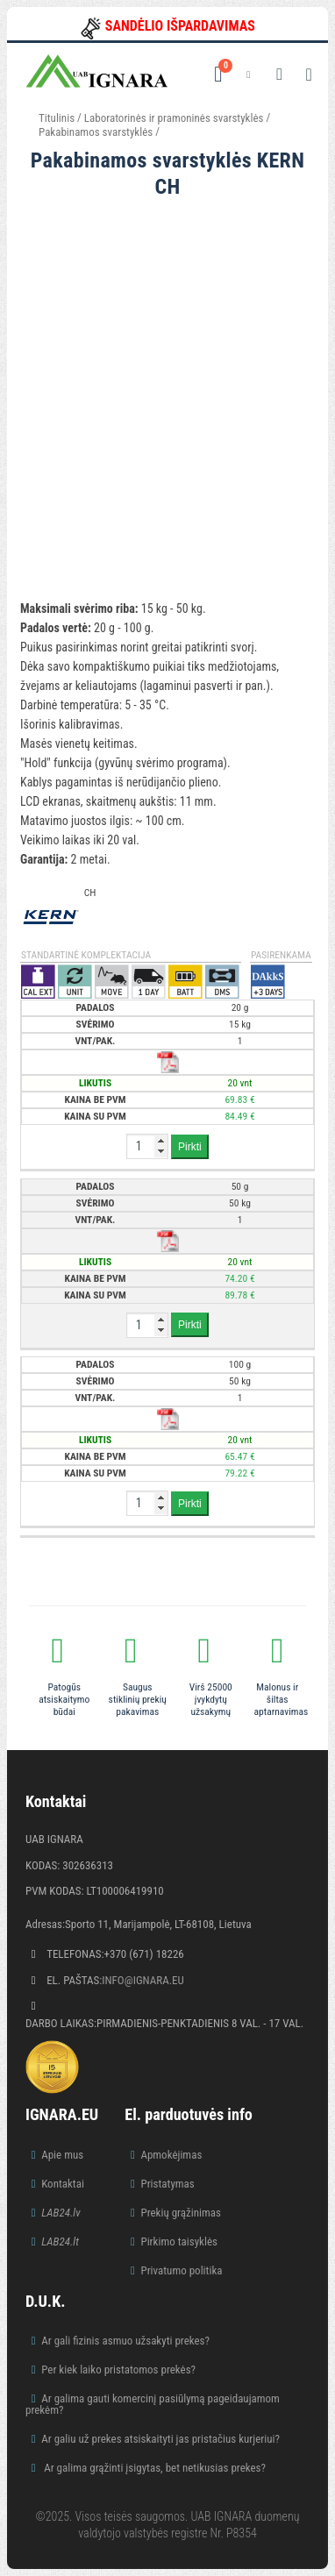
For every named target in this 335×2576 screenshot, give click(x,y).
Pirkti (190, 1147)
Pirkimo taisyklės (178, 2241)
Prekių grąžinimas (180, 2212)
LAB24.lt (60, 2241)
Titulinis (57, 118)
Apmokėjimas (171, 2154)
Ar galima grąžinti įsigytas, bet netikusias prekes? (153, 2467)
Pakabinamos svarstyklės (96, 132)
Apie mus (62, 2154)
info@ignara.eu (143, 1980)
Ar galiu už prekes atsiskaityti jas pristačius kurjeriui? (160, 2438)
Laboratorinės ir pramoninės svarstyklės (174, 118)
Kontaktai (62, 2183)
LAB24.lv (60, 2212)
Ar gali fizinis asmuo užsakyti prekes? (125, 2340)
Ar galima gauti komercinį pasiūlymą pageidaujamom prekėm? (152, 2404)
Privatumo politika (181, 2270)
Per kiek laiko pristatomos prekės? (118, 2369)
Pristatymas (167, 2183)
